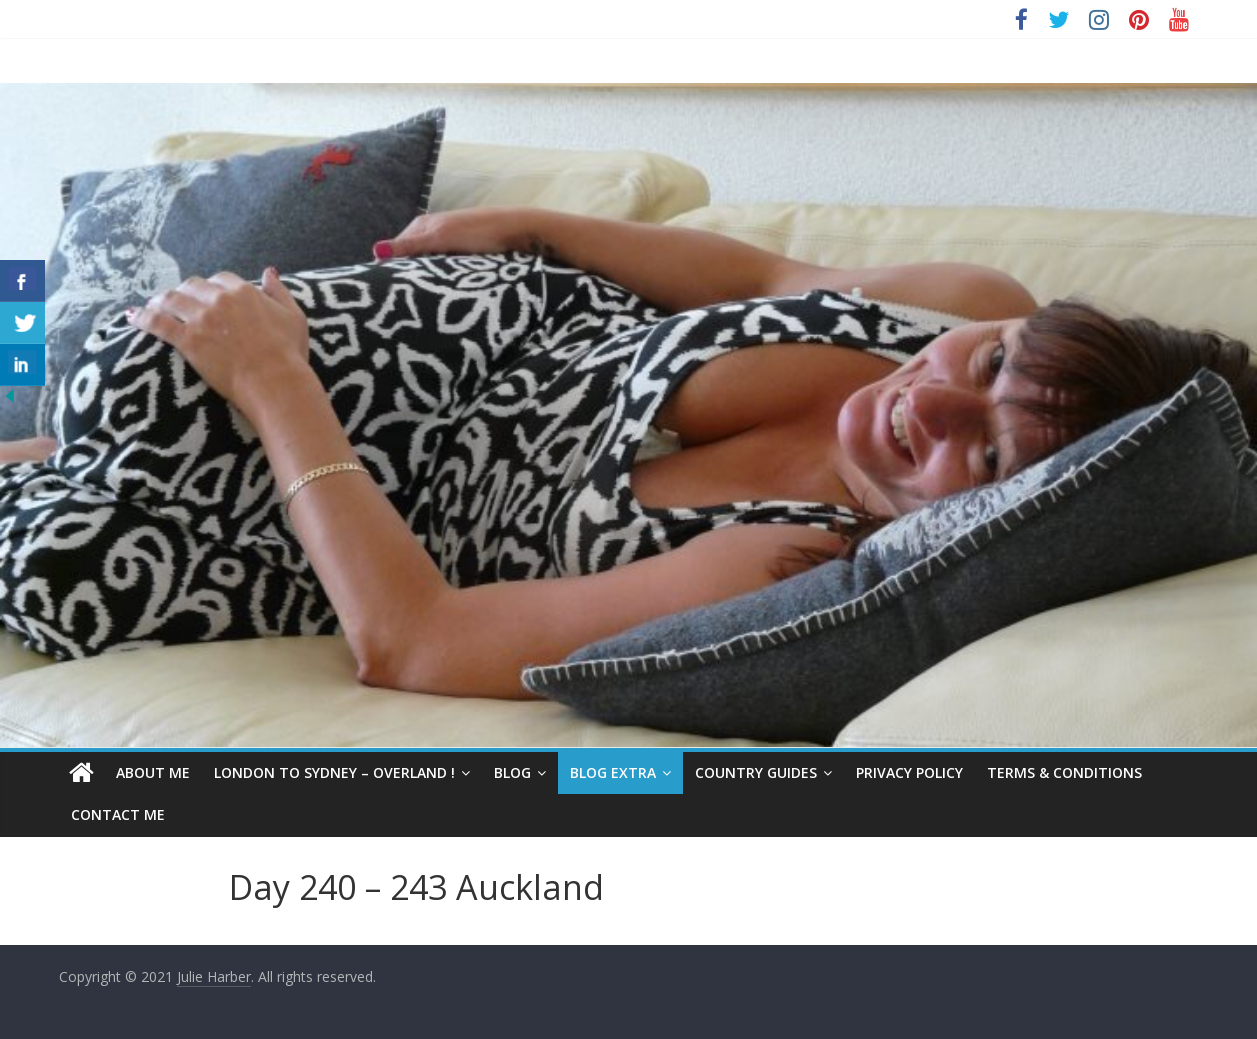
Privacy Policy (909, 772)
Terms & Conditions (1064, 772)
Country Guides (756, 772)
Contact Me (118, 814)
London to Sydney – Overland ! (334, 772)
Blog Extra (613, 772)
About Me (153, 772)
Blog (512, 772)
